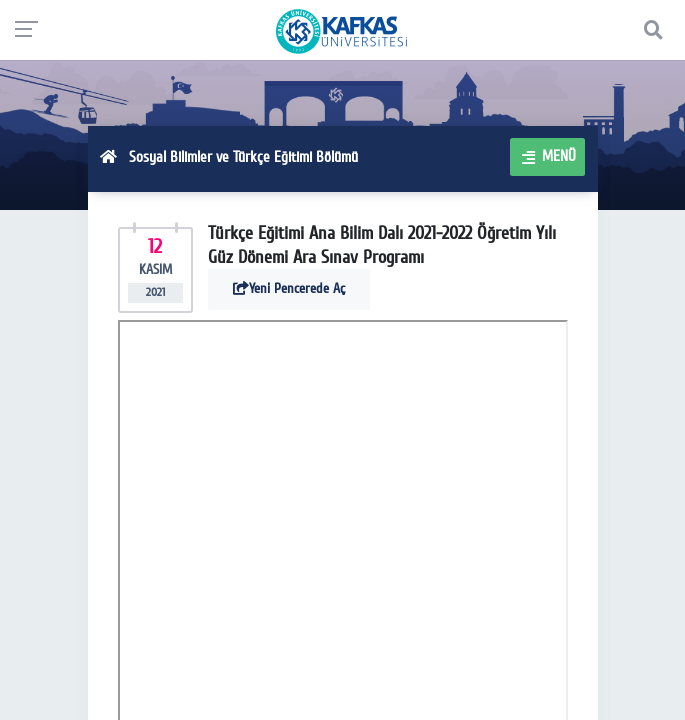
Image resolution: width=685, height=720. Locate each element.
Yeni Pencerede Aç (289, 288)
